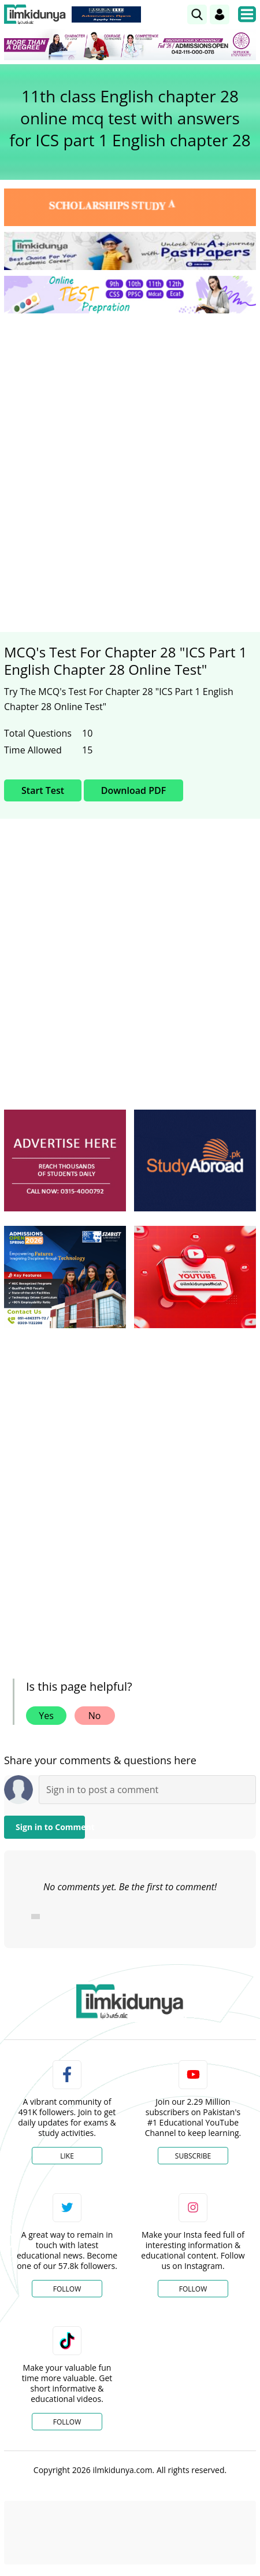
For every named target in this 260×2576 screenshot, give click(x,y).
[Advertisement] (130, 458)
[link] (197, 14)
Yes (46, 1715)
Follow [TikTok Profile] (67, 2422)
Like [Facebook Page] (67, 2156)
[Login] (219, 14)
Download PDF (133, 790)
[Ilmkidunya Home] (35, 14)
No (94, 1715)
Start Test (42, 790)
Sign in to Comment (50, 1826)
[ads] (65, 1160)
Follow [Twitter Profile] (67, 2289)
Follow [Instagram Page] (193, 2289)
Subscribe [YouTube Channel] (193, 2156)
